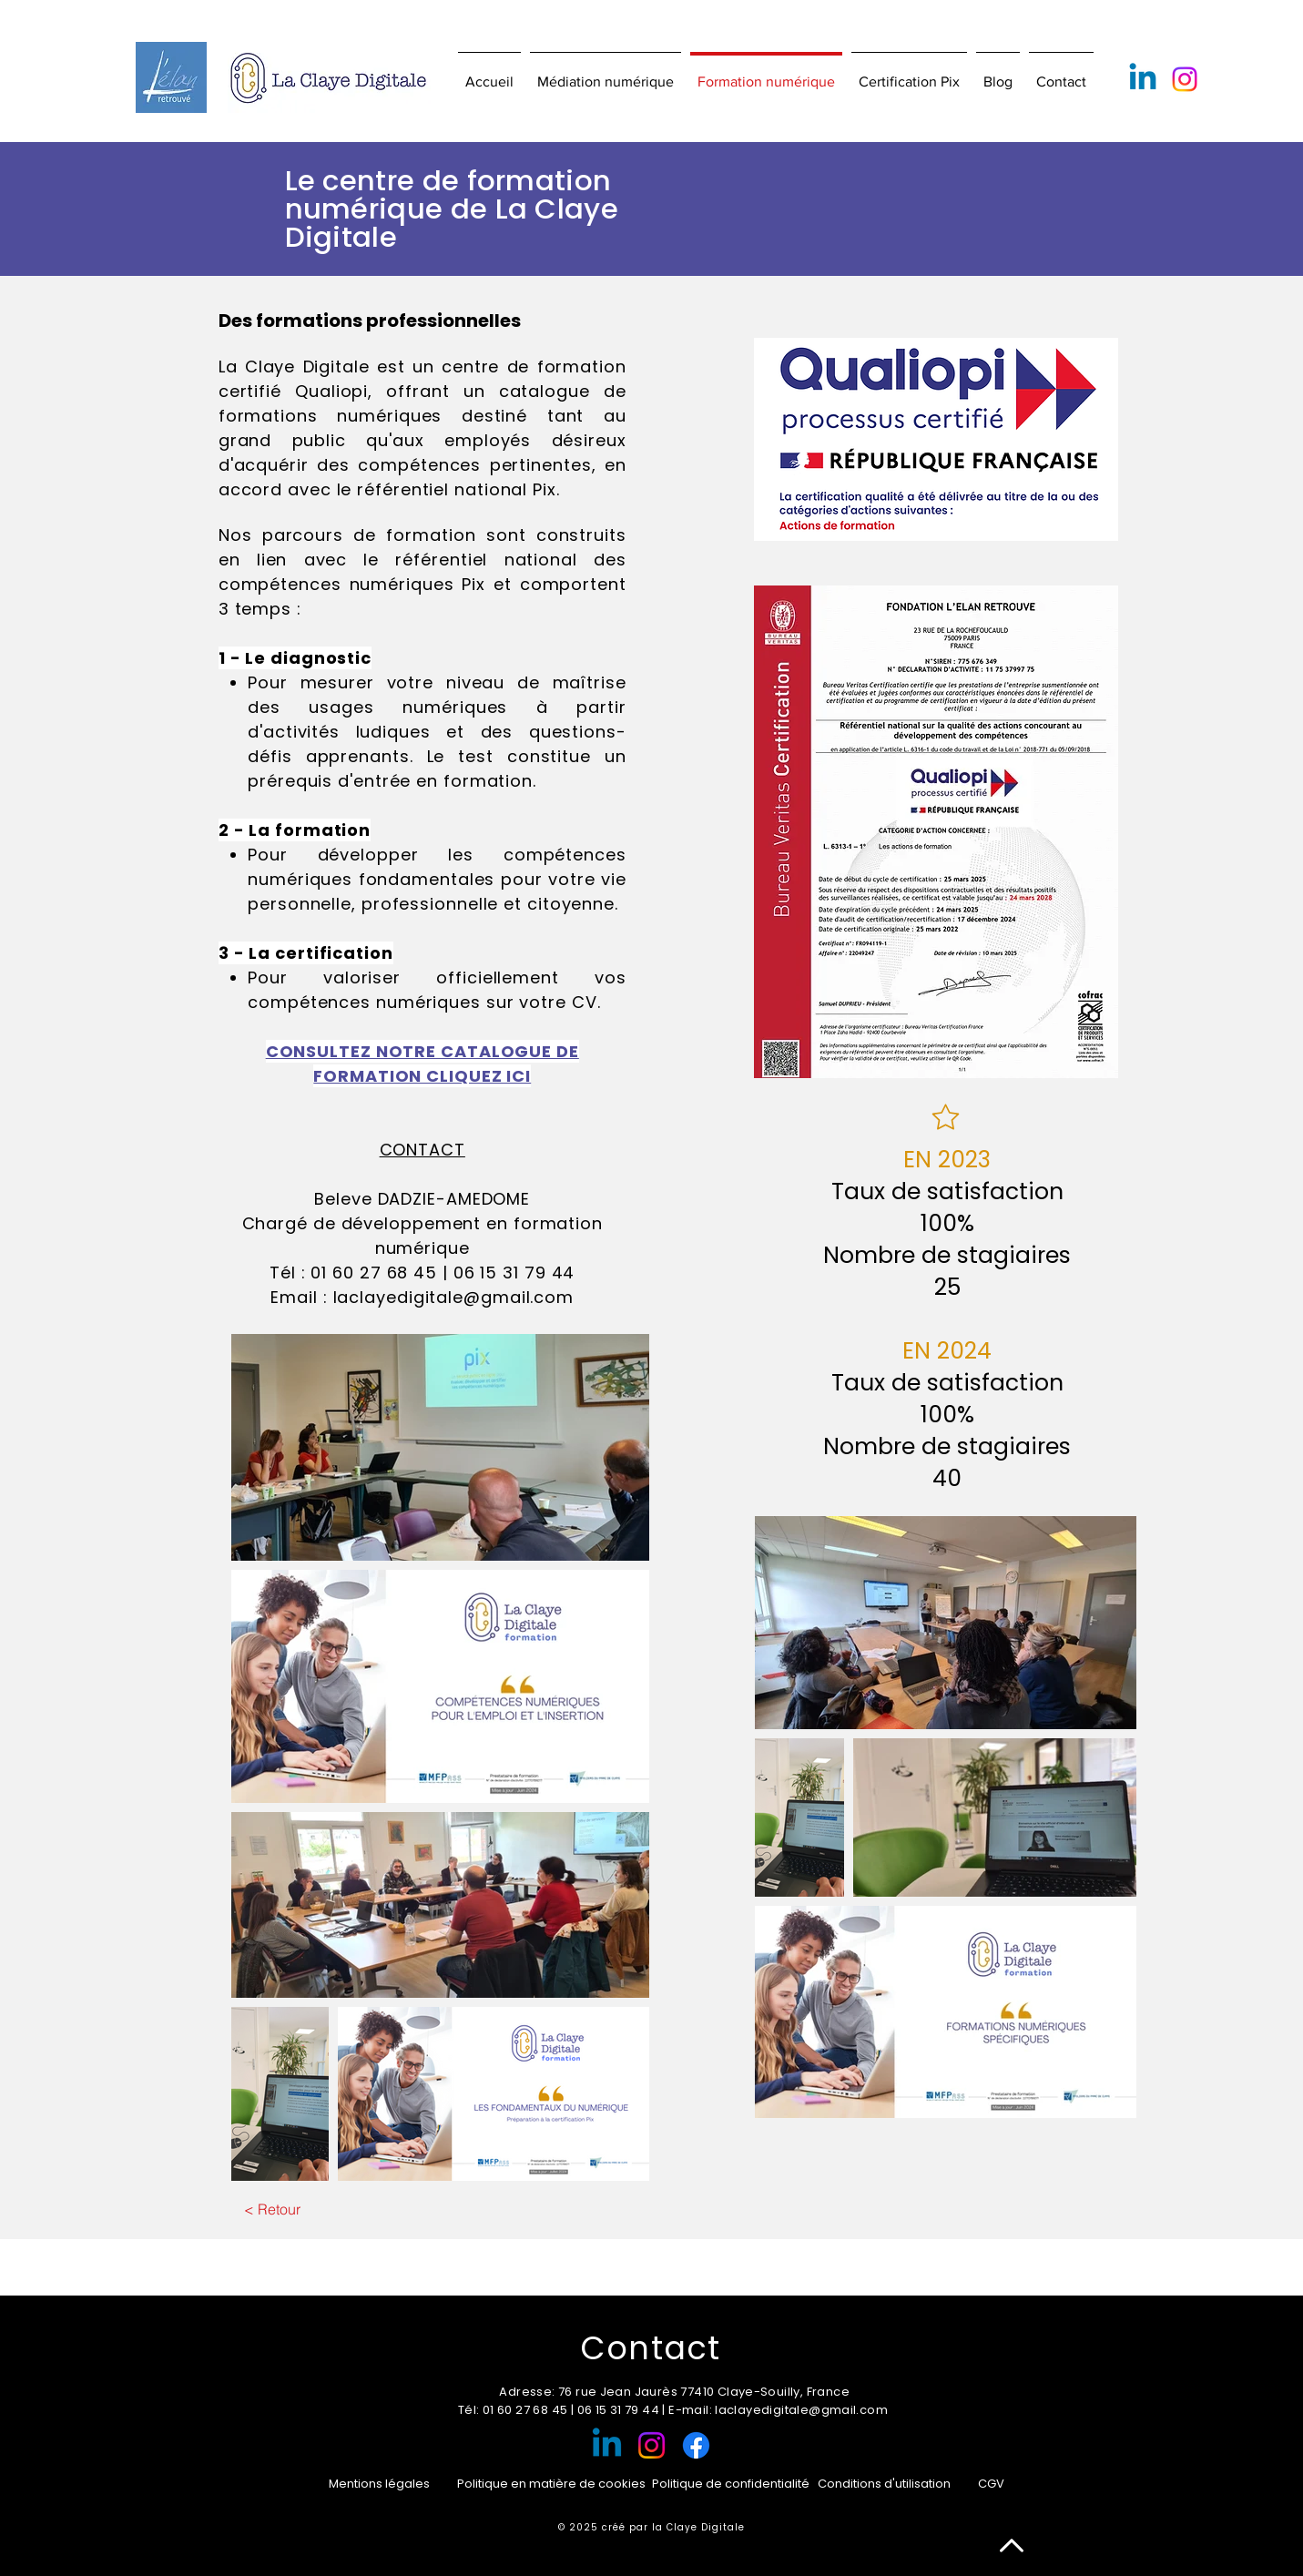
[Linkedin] (1142, 79)
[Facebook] (696, 2445)
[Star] (945, 1117)
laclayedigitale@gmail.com (454, 1297)
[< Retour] (272, 2209)
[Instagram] (1184, 79)
